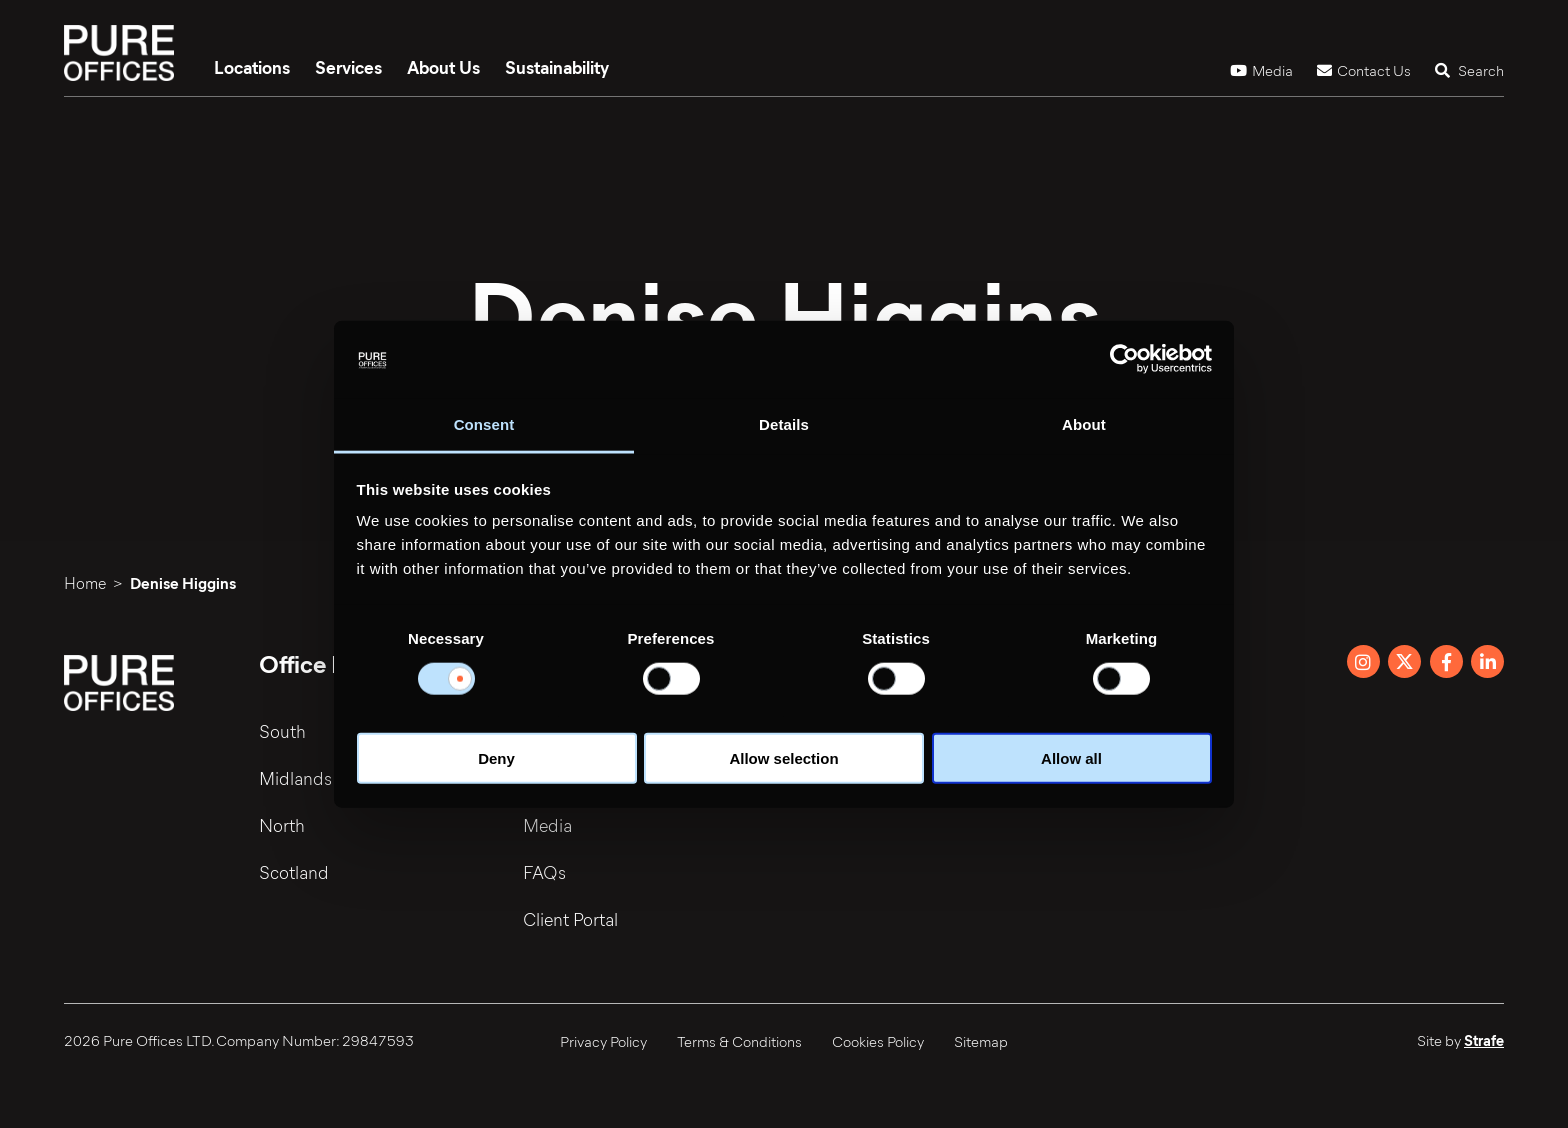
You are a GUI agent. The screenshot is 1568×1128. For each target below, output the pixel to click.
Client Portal (570, 919)
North (282, 825)
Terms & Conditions (739, 1041)
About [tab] (1084, 424)
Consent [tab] (484, 424)
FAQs (544, 872)
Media (1261, 70)
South (282, 731)
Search (1469, 70)
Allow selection (783, 758)
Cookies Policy (878, 1041)
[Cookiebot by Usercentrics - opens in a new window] (1124, 359)
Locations (252, 67)
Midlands (295, 778)
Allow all (1071, 758)
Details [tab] (784, 424)
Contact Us (1364, 70)
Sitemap (981, 1041)
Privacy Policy (603, 1041)
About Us (443, 67)
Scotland (294, 872)
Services (348, 67)
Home (85, 582)
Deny (496, 758)
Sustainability (557, 67)
